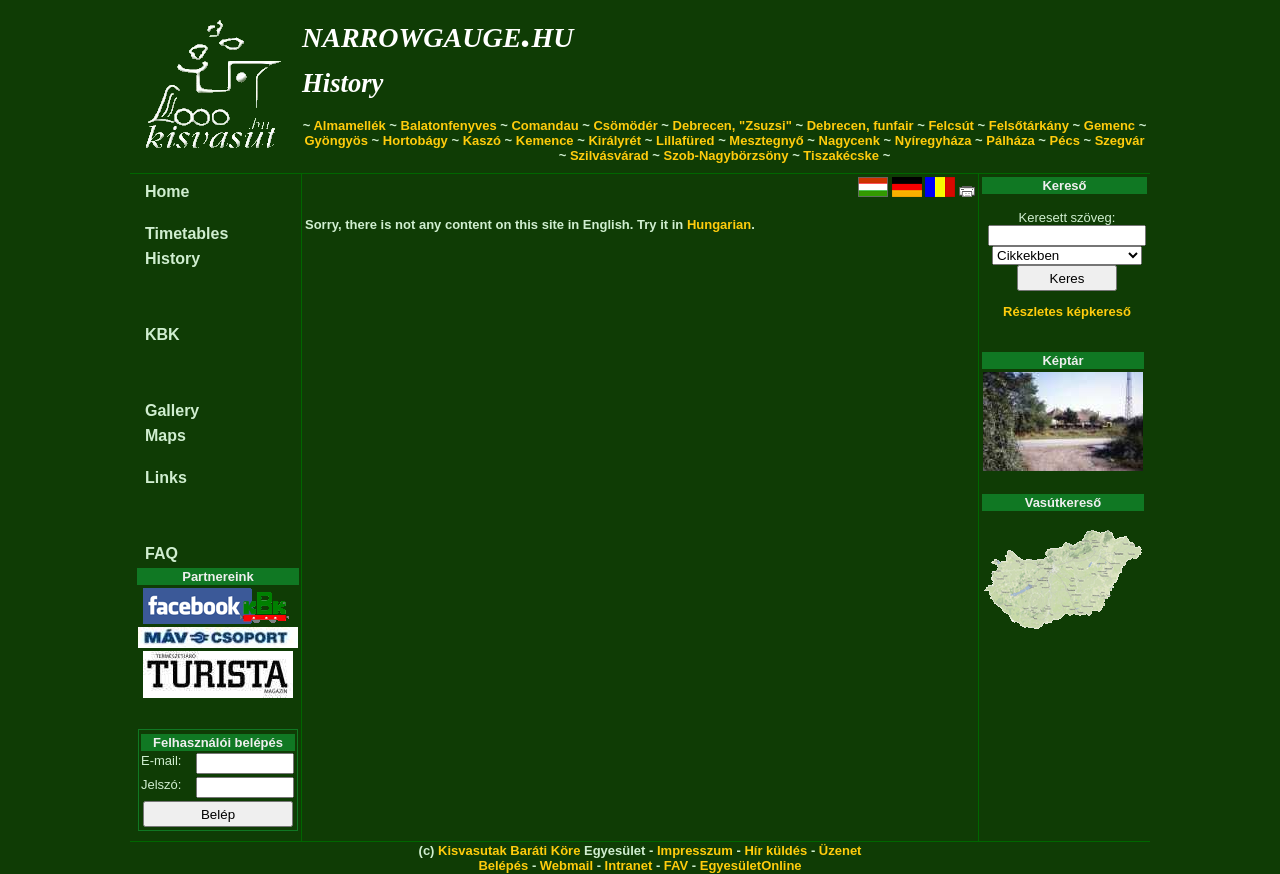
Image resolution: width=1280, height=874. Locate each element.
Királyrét (614, 140)
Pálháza (1010, 140)
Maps (165, 435)
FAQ (161, 553)
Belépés (503, 865)
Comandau (544, 125)
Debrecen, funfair (860, 125)
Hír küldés (775, 850)
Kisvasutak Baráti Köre (509, 850)
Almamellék (349, 125)
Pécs (1065, 140)
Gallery (172, 410)
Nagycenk (849, 140)
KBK (162, 334)
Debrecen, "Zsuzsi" (732, 125)
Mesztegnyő (766, 140)
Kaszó (482, 140)
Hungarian (719, 224)
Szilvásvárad (609, 155)
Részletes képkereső (1067, 311)
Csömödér (625, 125)
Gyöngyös (336, 140)
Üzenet (840, 850)
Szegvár (1120, 140)
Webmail (566, 865)
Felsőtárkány (1029, 125)
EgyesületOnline (751, 865)
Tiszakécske (841, 155)
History (342, 83)
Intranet (629, 865)
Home (167, 191)
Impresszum (695, 850)
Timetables (186, 233)
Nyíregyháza (933, 140)
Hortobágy (415, 140)
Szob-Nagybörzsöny (726, 155)
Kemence (545, 140)
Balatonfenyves (449, 125)
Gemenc (1109, 125)
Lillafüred (685, 140)
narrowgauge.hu (437, 33)
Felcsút (951, 125)
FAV (676, 865)
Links (166, 477)
